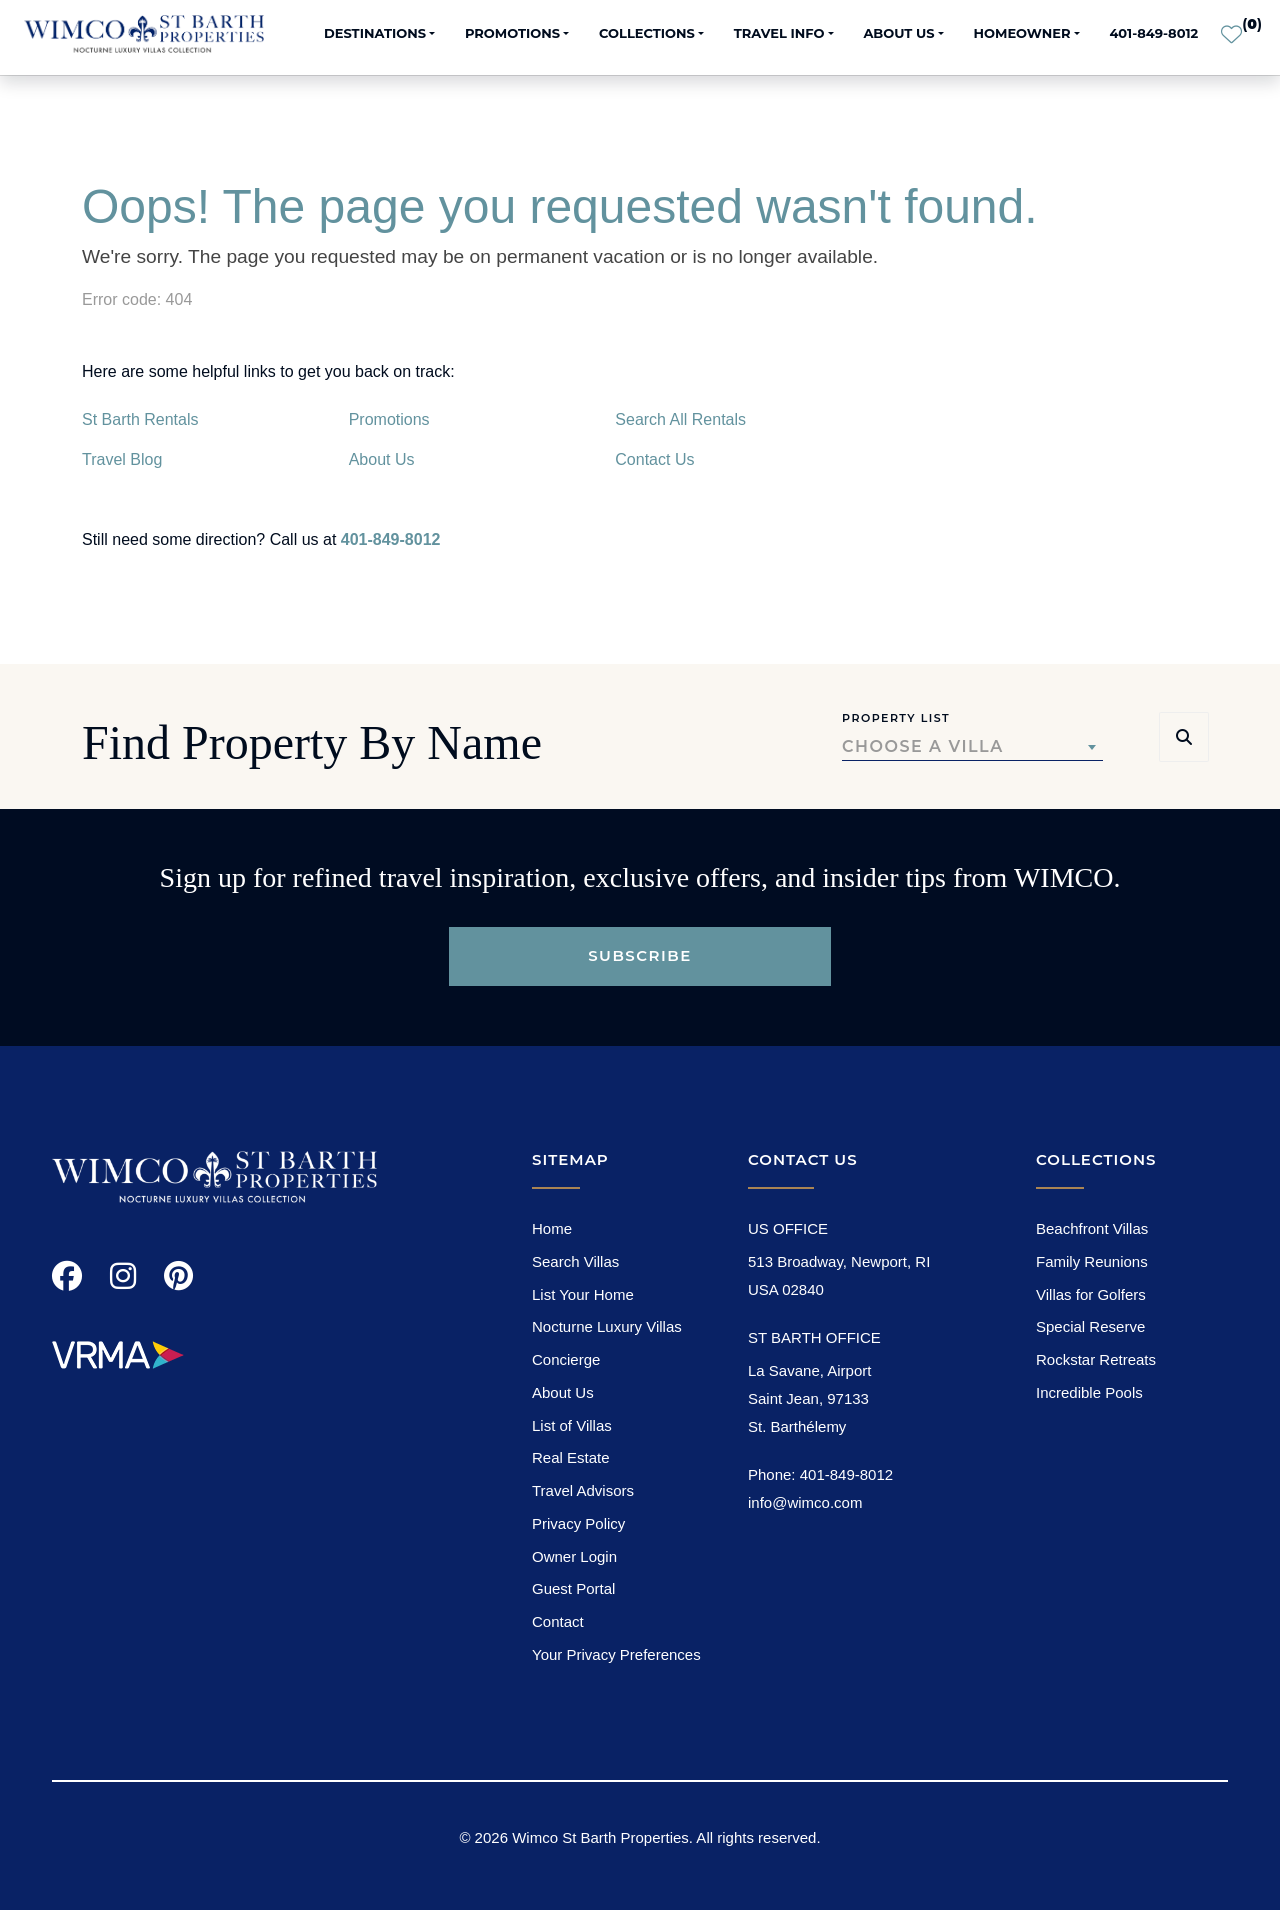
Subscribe (640, 955)
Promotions (389, 419)
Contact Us (654, 459)
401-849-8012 (1153, 33)
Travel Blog (122, 459)
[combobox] (972, 747)
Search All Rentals (680, 419)
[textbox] (972, 747)
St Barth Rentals (140, 419)
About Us (382, 459)
